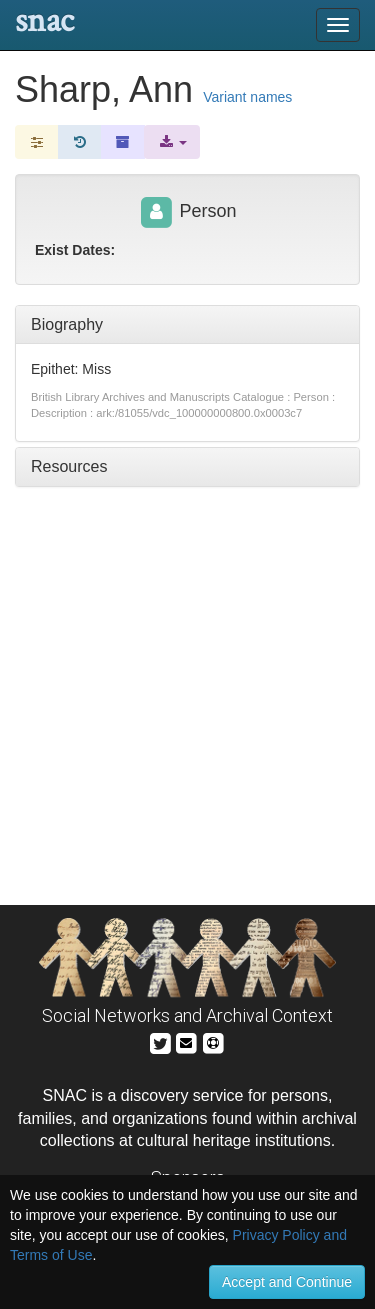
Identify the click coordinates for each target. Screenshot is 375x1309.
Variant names (247, 97)
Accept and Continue (287, 1282)
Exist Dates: (75, 250)
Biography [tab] (67, 324)
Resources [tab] (69, 466)
